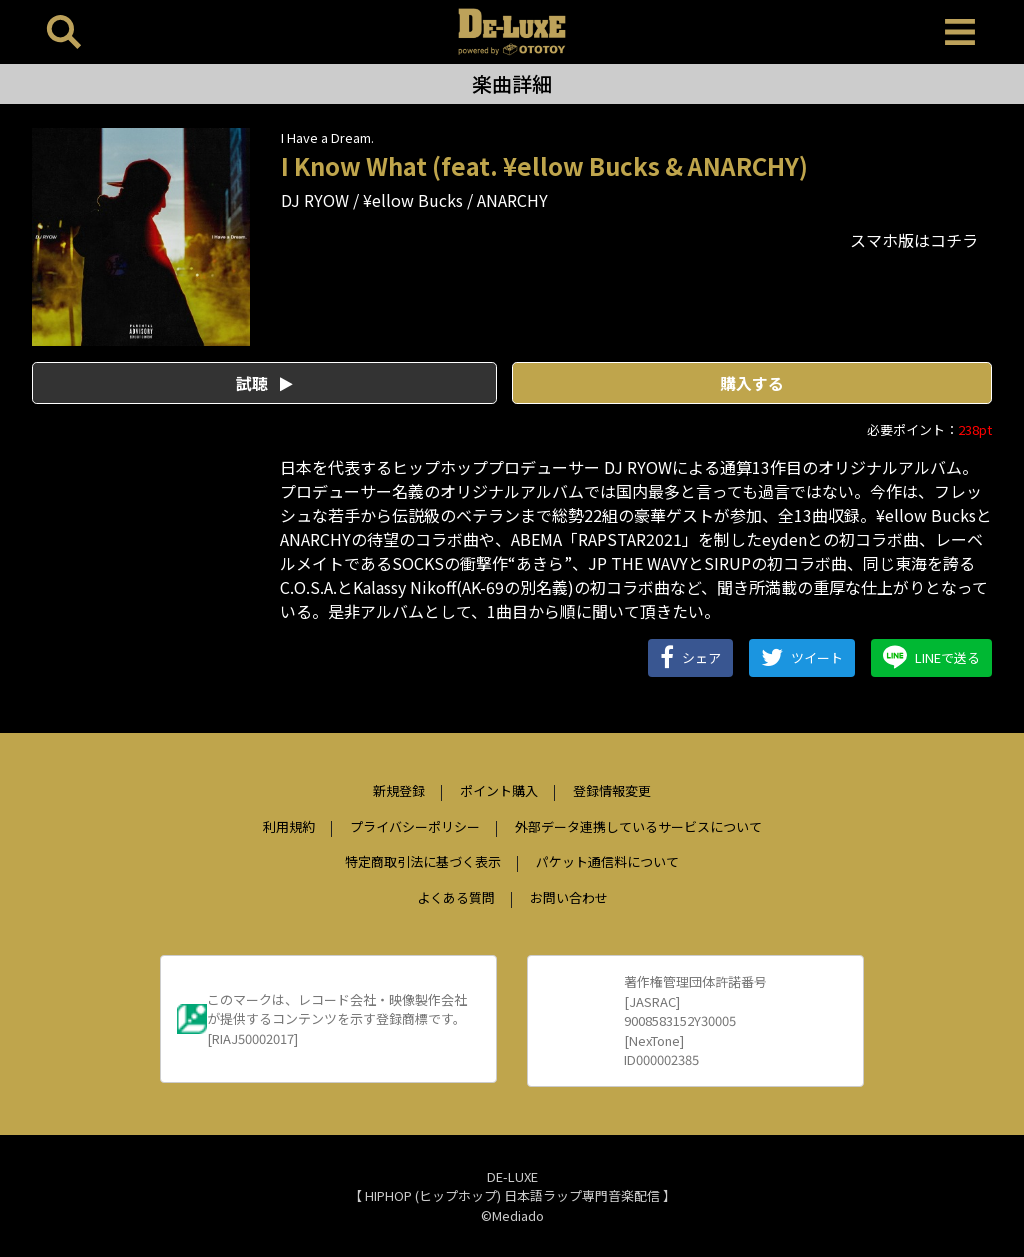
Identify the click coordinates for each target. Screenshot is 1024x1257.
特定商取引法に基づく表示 (423, 861)
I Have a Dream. (327, 137)
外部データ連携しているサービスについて (638, 826)
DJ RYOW (315, 200)
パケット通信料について (607, 861)
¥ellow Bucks (413, 200)
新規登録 (399, 790)
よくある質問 (456, 897)
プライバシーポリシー (415, 826)
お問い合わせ (569, 897)
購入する (752, 383)
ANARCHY (512, 200)
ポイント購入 (499, 790)
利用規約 (289, 826)
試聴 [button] (264, 383)
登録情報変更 (612, 790)
